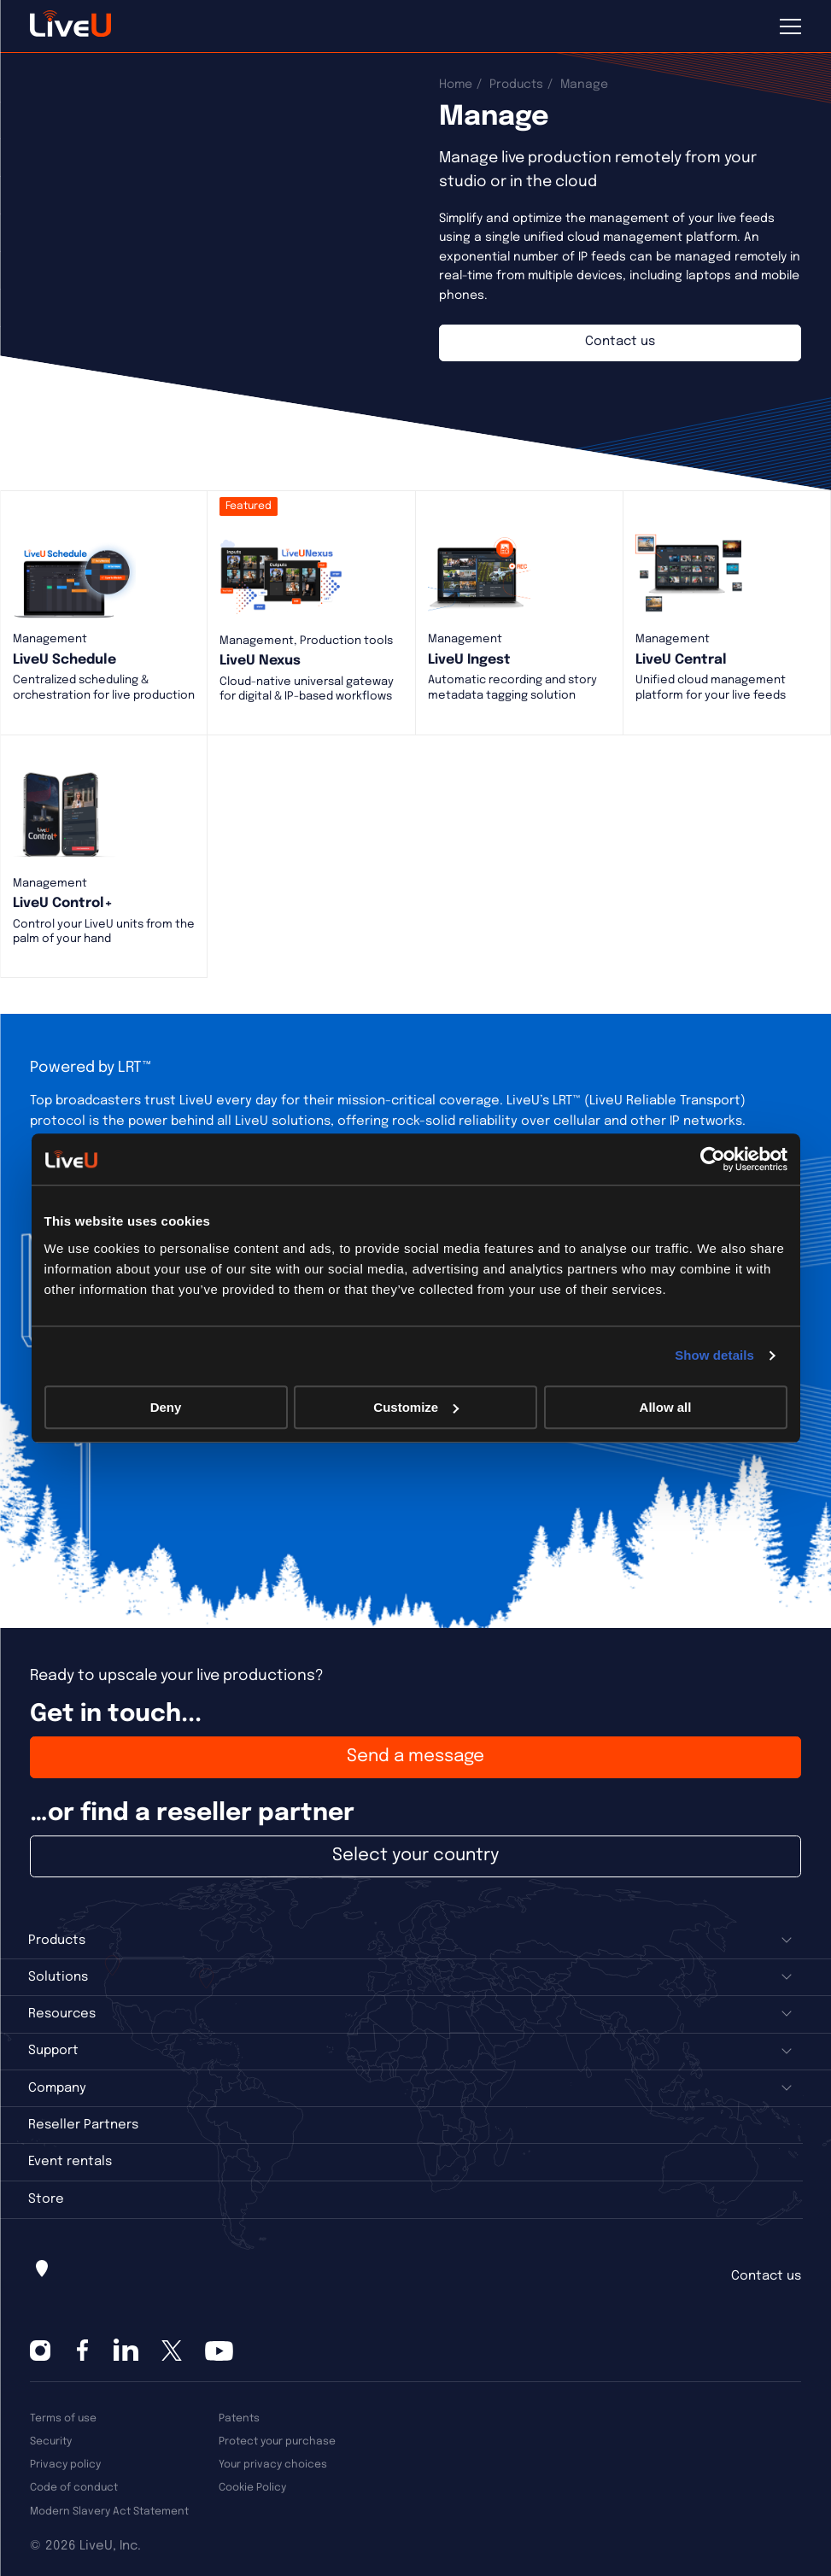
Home (455, 85)
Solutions (58, 1977)
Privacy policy (65, 2464)
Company (57, 2088)
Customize (416, 1407)
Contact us (766, 2276)
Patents (239, 2418)
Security (51, 2441)
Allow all (666, 1407)
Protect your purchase (277, 2441)
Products (516, 85)
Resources (62, 2014)
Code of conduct (74, 2487)
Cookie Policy (252, 2487)
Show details (714, 1355)
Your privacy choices (273, 2464)
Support (53, 2051)
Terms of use (63, 2418)
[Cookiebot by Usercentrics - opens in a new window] (712, 1159)
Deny (166, 1407)
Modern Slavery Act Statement (109, 2511)
